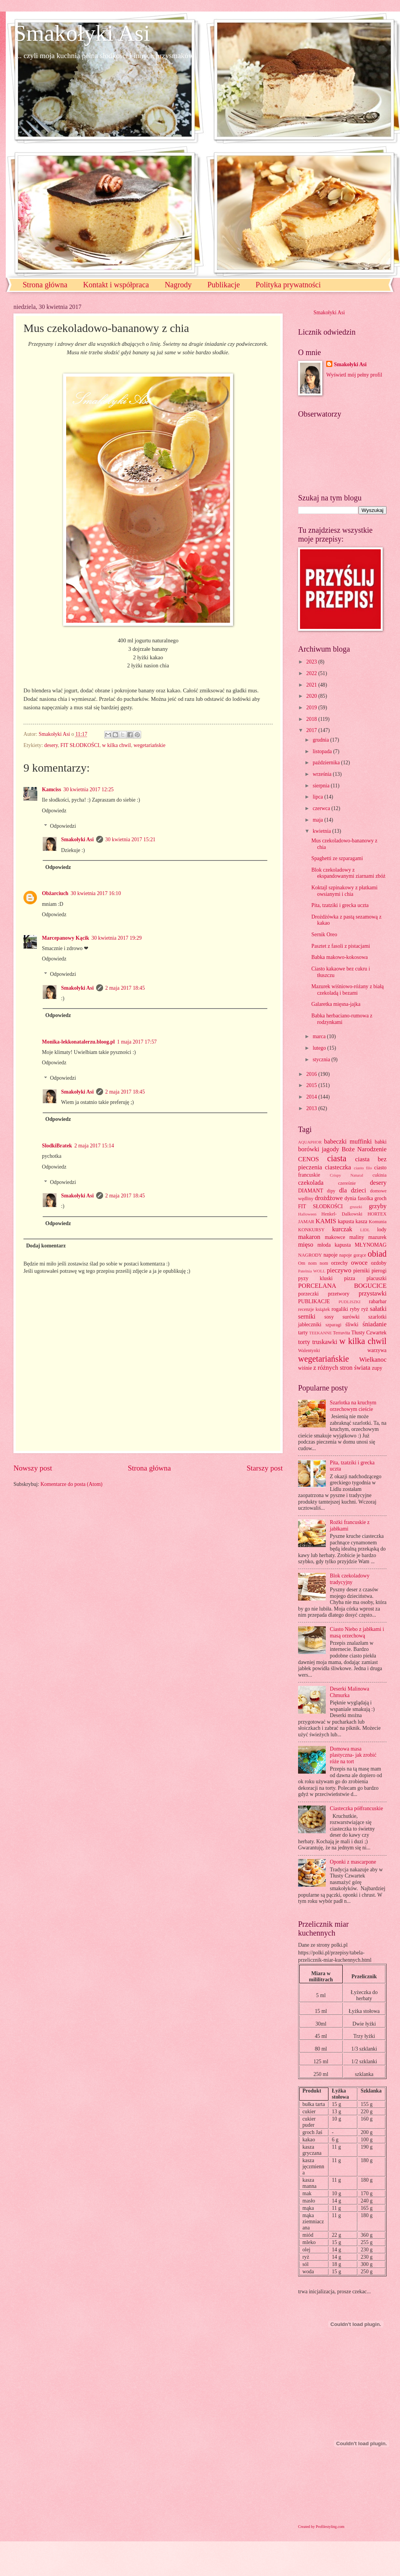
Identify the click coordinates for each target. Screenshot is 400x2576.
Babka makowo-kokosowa (339, 957)
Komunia (378, 1221)
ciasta (336, 1158)
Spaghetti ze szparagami (337, 858)
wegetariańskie (149, 745)
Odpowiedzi (63, 826)
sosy (329, 1317)
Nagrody (178, 284)
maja (318, 820)
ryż (365, 1309)
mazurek (377, 1237)
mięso (305, 1244)
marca (320, 1036)
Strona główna (45, 284)
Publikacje (223, 284)
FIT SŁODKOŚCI (79, 745)
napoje (330, 1255)
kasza (361, 1221)
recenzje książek (314, 1309)
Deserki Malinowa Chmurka (349, 1692)
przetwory (339, 1294)
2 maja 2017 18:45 (125, 988)
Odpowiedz (54, 811)
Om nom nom (313, 1263)
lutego (320, 1048)
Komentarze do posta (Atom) (71, 1484)
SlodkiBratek (57, 1146)
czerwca (322, 808)
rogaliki (340, 1309)
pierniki (361, 1271)
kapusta (346, 1221)
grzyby (378, 1206)
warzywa (377, 1350)
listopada (323, 751)
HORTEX (377, 1214)
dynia (351, 1198)
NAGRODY (310, 1255)
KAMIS (326, 1221)
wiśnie (305, 1368)
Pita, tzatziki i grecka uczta (339, 905)
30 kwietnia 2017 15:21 (130, 839)
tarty (303, 1333)
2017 (312, 730)
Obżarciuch (55, 893)
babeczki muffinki (348, 1141)
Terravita (341, 1333)
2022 (312, 673)
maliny (356, 1237)
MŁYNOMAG (371, 1245)
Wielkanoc (373, 1359)
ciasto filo (363, 1167)
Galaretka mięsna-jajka (335, 1004)
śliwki (351, 1324)
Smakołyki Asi (81, 33)
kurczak (342, 1229)
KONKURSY (311, 1229)
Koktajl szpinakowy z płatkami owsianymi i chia (344, 891)
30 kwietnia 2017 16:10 (96, 893)
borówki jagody (318, 1149)
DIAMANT (310, 1191)
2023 (312, 662)
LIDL (365, 1229)
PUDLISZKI (349, 1301)
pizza (349, 1278)
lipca (318, 797)
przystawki (372, 1293)
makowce (335, 1237)
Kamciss (51, 789)
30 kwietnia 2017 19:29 (117, 938)
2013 (312, 1108)
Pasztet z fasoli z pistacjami (340, 946)
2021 (312, 685)
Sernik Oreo (324, 934)
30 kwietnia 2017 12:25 (88, 789)
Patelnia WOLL (311, 1271)
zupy (377, 1368)
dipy (331, 1191)
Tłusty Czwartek (369, 1333)
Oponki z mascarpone (353, 1862)
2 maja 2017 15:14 (94, 1146)
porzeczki (308, 1294)
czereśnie (347, 1183)
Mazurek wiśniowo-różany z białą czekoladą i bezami (347, 990)
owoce (359, 1262)
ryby (355, 1309)
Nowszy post (32, 1468)
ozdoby (379, 1263)
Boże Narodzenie (364, 1149)
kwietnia (322, 831)
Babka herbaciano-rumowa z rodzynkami (341, 1019)
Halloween (307, 1214)
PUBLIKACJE (314, 1301)
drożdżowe (329, 1198)
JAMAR (306, 1221)
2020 (312, 696)
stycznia (322, 1059)
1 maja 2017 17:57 (137, 1042)
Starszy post (265, 1468)
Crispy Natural (346, 1175)
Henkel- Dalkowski (342, 1214)
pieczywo (339, 1270)
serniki (306, 1316)
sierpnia (322, 786)
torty (304, 1342)
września (323, 774)
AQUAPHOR (310, 1142)
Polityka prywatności (288, 284)
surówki (350, 1317)
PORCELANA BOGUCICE (342, 1285)
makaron (309, 1236)
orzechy (339, 1263)
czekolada (310, 1182)
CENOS (308, 1159)
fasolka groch (372, 1198)
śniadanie (375, 1324)
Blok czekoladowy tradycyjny (350, 1579)
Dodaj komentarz (46, 1246)
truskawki (324, 1342)
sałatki (378, 1308)
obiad (377, 1254)
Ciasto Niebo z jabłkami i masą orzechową (357, 1632)
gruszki (356, 1206)
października (327, 762)
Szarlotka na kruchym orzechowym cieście (353, 1406)
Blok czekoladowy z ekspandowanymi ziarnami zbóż (348, 873)
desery (51, 745)
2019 (312, 707)
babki (381, 1142)
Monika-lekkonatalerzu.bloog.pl (78, 1042)
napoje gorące (352, 1255)
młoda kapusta (334, 1245)
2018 (312, 719)
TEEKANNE (320, 1333)
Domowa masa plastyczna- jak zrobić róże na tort (353, 1755)
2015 (312, 1085)
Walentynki (309, 1350)
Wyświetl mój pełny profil (354, 375)
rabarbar (378, 1301)
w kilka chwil (116, 745)
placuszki (377, 1278)
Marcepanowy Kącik (65, 938)
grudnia (321, 740)
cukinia (379, 1175)
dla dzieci (352, 1190)
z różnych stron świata (341, 1367)
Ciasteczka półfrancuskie (356, 1808)
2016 (312, 1074)
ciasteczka (338, 1167)
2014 (312, 1097)
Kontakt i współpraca (116, 284)
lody (382, 1229)
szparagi (333, 1324)
